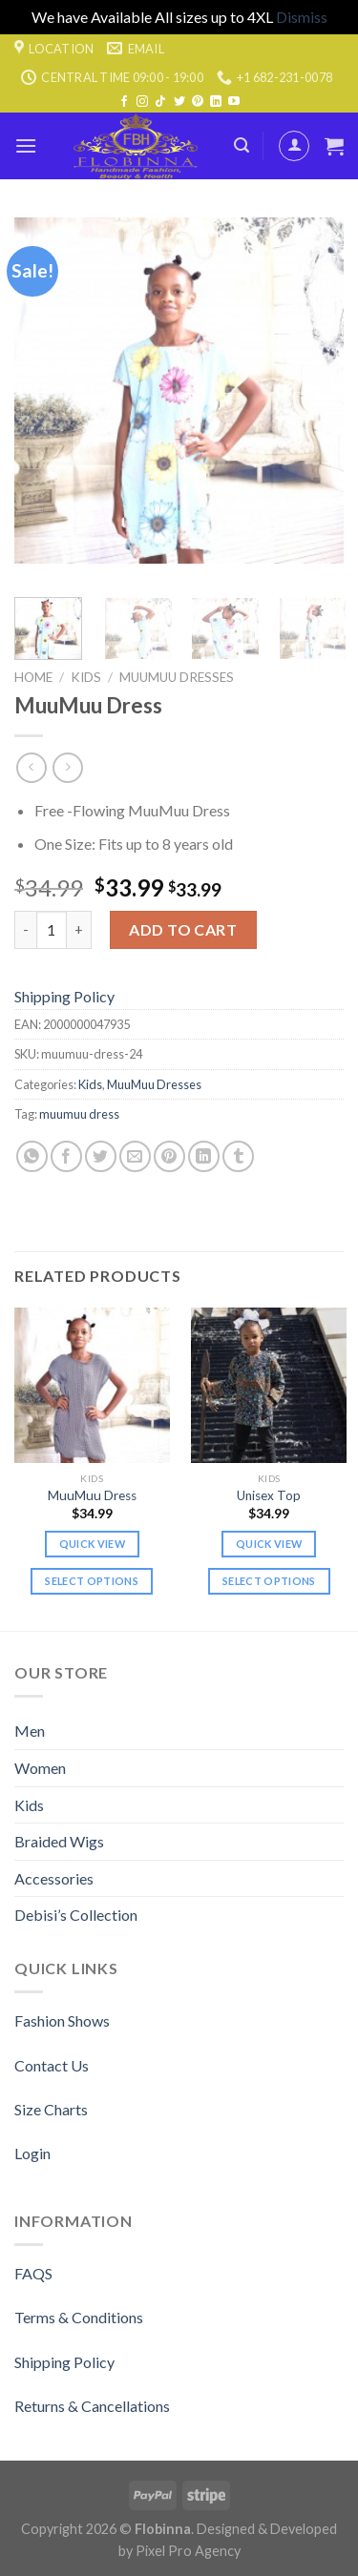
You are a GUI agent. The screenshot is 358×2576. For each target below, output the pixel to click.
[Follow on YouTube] (234, 102)
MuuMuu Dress (92, 1495)
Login (32, 2153)
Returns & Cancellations (92, 2406)
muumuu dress (79, 1114)
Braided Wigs (59, 1841)
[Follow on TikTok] (160, 102)
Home (33, 677)
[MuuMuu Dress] (92, 1385)
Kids (86, 677)
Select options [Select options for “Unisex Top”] (269, 1581)
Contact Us (51, 2065)
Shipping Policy (64, 996)
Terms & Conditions (78, 2317)
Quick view (92, 1543)
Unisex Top (269, 1495)
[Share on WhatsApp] (32, 1156)
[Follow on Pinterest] (197, 102)
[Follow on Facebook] (124, 102)
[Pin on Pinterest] (169, 1156)
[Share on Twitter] (100, 1156)
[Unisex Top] (269, 1385)
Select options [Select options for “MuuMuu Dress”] (91, 1581)
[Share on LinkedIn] (204, 1156)
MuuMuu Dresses (176, 677)
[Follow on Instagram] (142, 102)
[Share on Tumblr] (238, 1156)
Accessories (54, 1878)
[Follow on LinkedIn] (215, 102)
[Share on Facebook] (66, 1156)
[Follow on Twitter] (179, 102)
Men (29, 1730)
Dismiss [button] (301, 17)
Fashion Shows (62, 2020)
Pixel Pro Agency (188, 2551)
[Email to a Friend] (135, 1156)
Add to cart (183, 929)
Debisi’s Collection (75, 1915)
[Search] (241, 145)
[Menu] (25, 145)
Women (40, 1768)
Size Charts (51, 2109)
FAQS (33, 2273)
